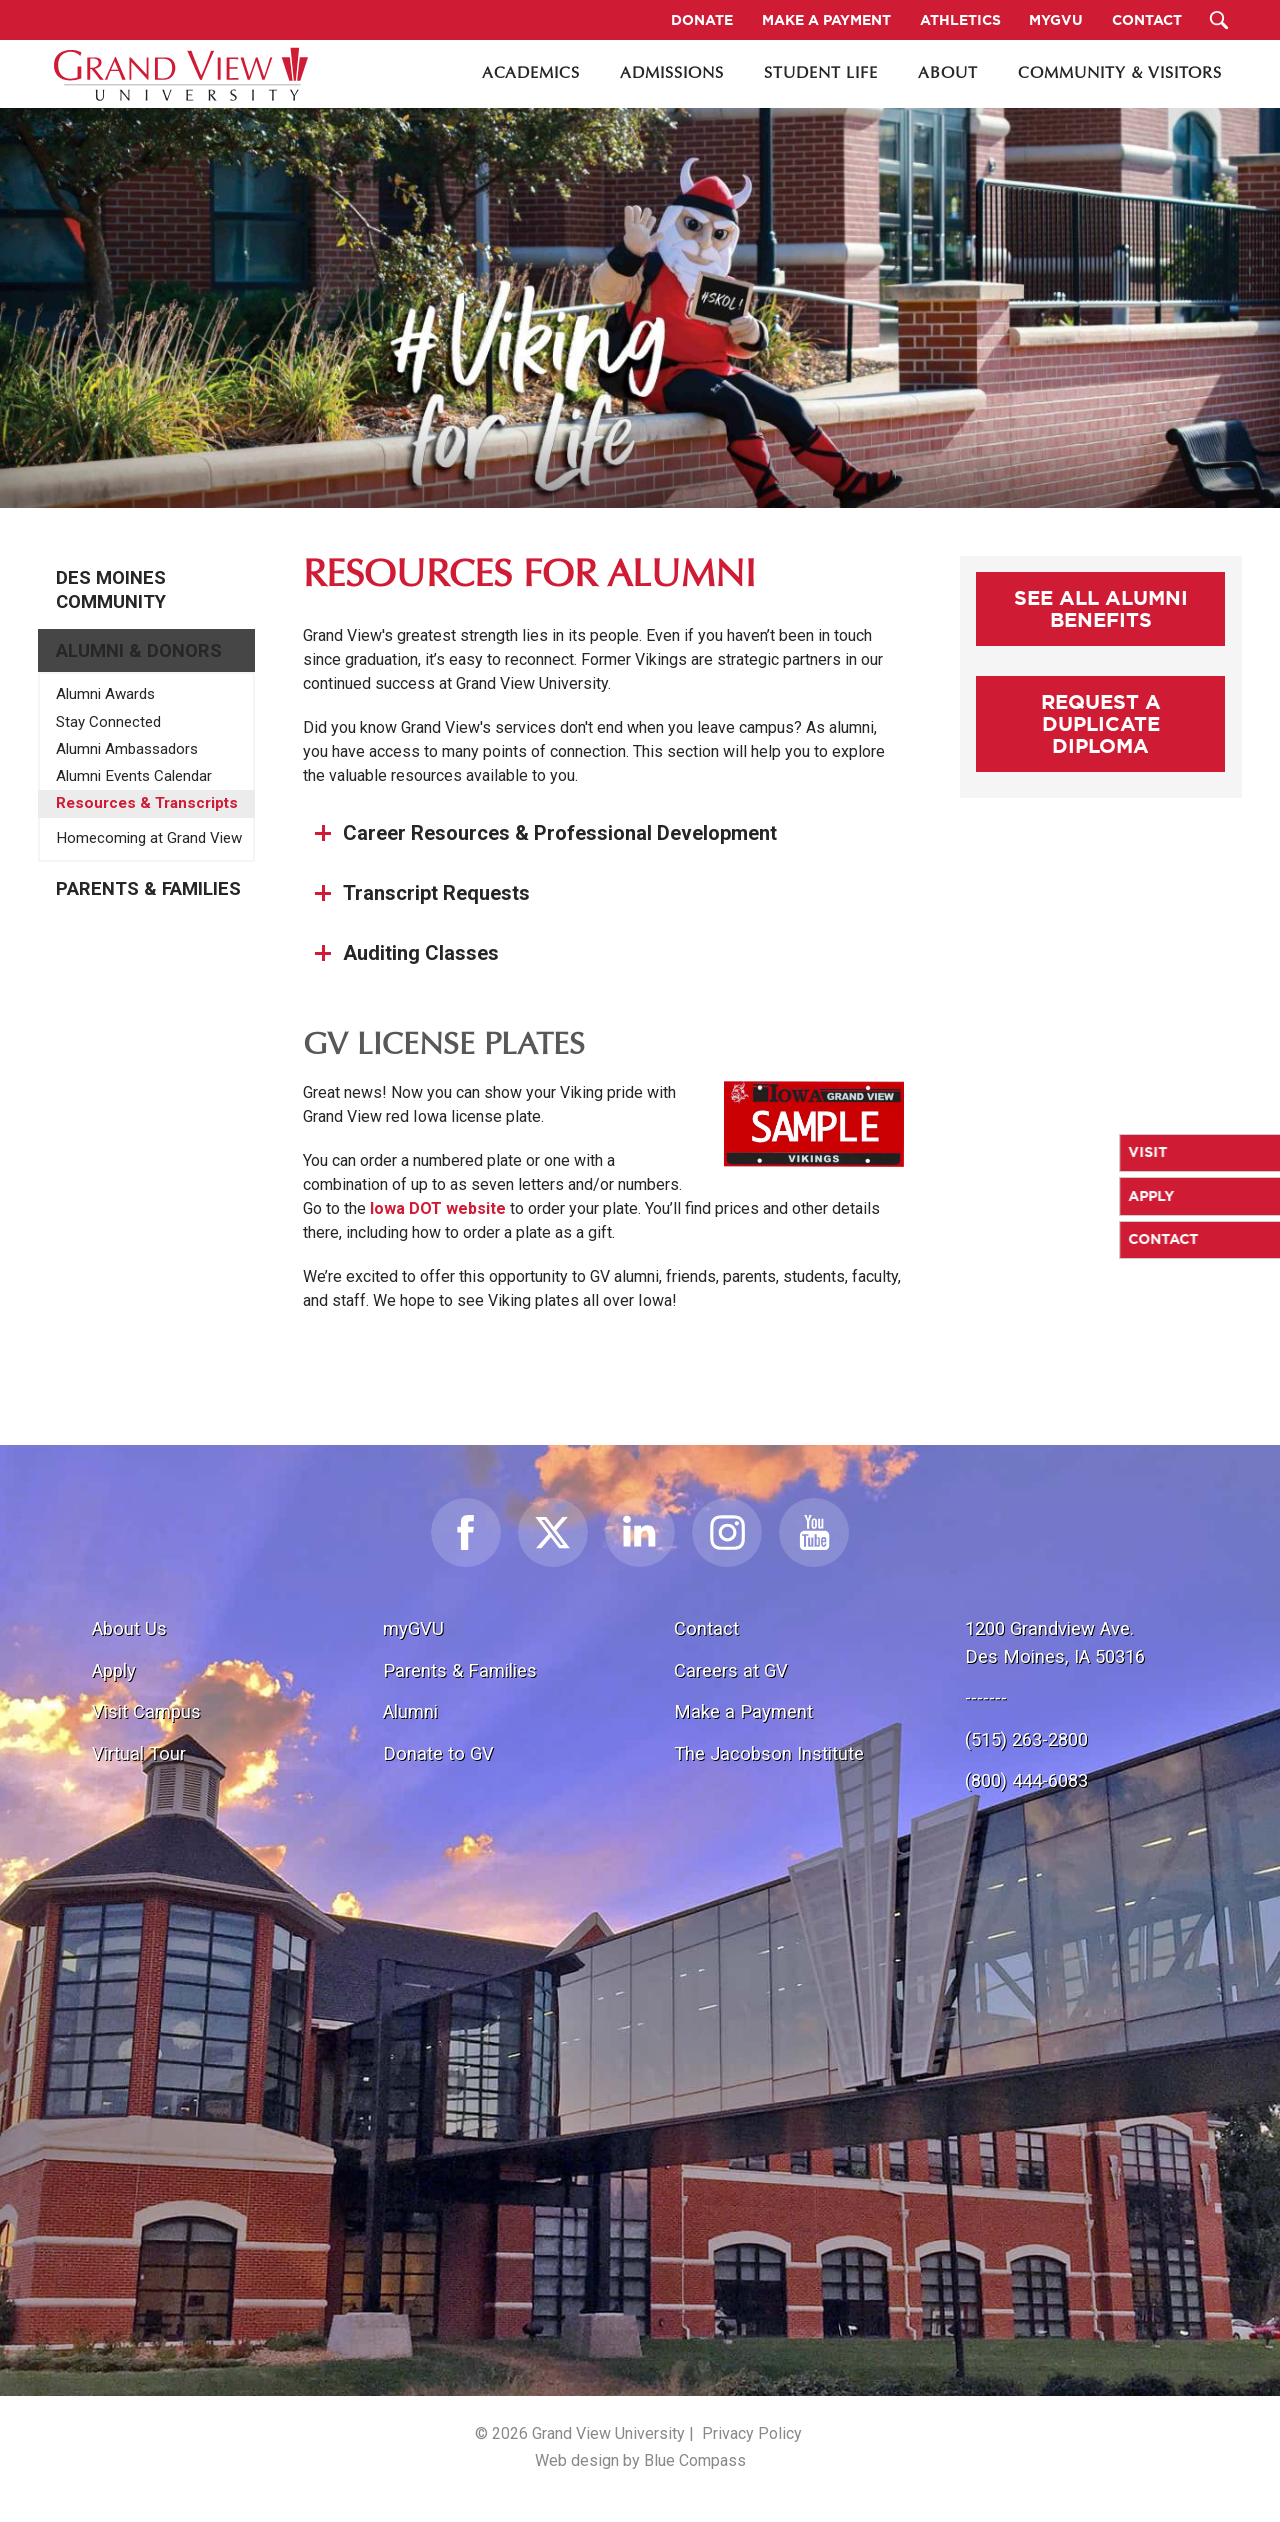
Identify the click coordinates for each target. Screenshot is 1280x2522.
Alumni (410, 1711)
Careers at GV (731, 1670)
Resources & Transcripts (147, 803)
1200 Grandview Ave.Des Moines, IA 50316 (1055, 1642)
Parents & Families (148, 889)
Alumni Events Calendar (134, 776)
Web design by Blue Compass (640, 2460)
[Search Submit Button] (1219, 20)
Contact (706, 1628)
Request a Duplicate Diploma (1101, 723)
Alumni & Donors (139, 651)
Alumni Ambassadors (127, 749)
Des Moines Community (111, 590)
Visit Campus (146, 1711)
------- (986, 1697)
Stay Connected (108, 722)
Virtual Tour (139, 1753)
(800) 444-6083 (1026, 1780)
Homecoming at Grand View (149, 838)
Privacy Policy (752, 2433)
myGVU (413, 1628)
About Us (129, 1628)
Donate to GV (438, 1753)
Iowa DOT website (438, 1208)
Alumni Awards (105, 694)
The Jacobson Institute (769, 1753)
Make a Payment (743, 1711)
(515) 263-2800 (1026, 1739)
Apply (114, 1670)
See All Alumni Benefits (1101, 608)
